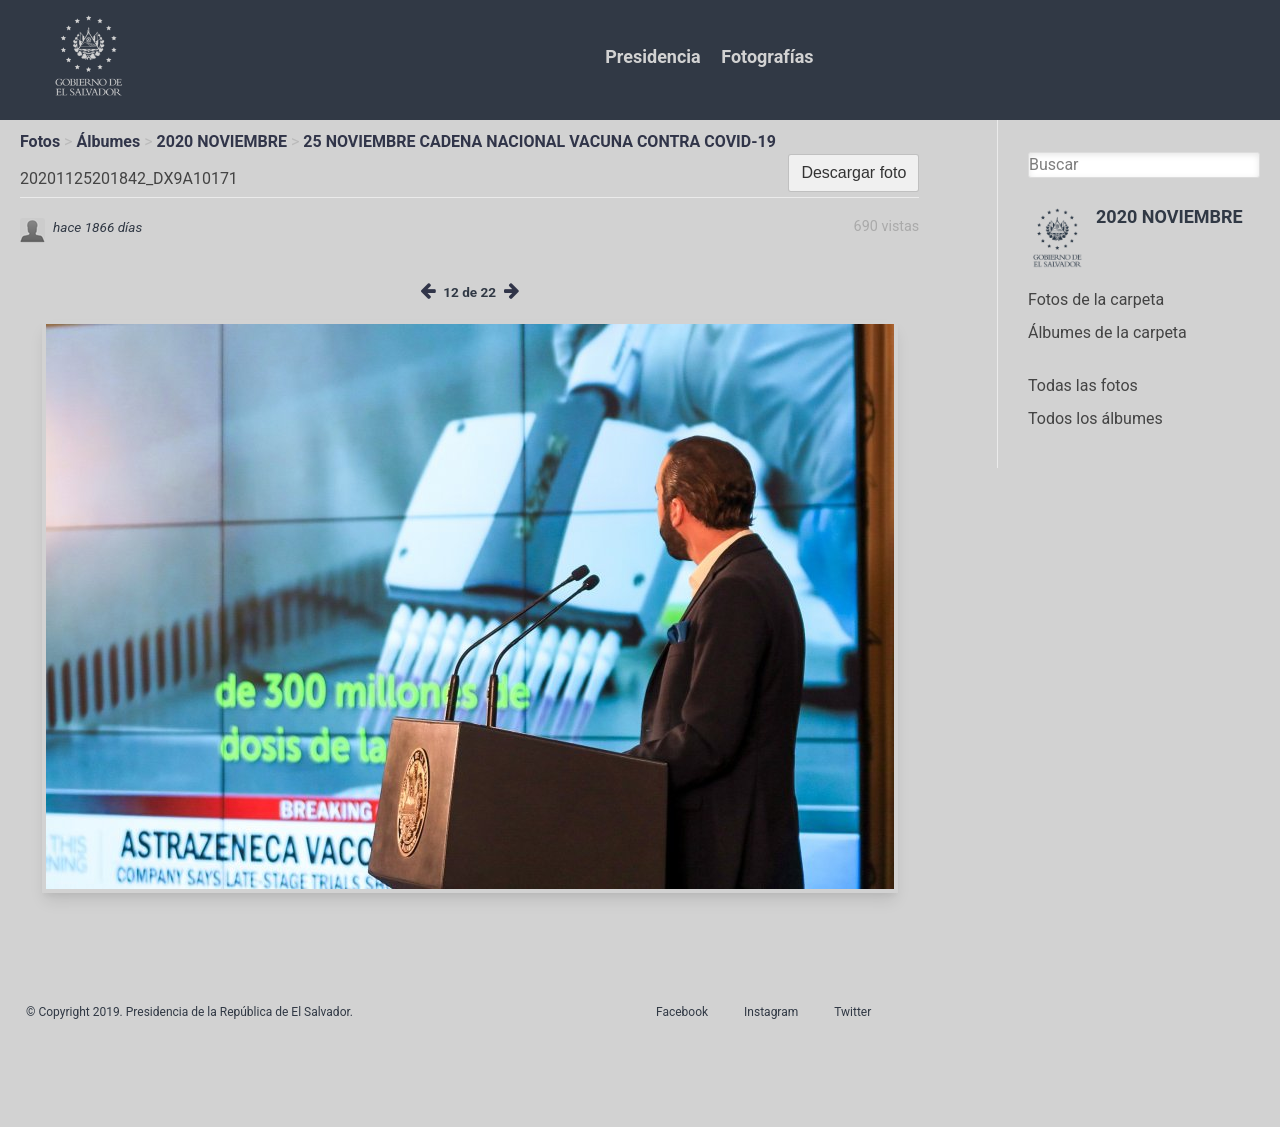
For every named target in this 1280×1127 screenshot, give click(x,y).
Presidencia (652, 56)
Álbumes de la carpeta (1107, 332)
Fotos (40, 141)
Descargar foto (853, 172)
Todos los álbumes (1095, 418)
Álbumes (108, 141)
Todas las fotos (1083, 385)
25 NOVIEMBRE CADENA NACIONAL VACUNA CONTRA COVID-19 (539, 141)
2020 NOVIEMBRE (222, 141)
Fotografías (767, 56)
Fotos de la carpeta (1096, 299)
